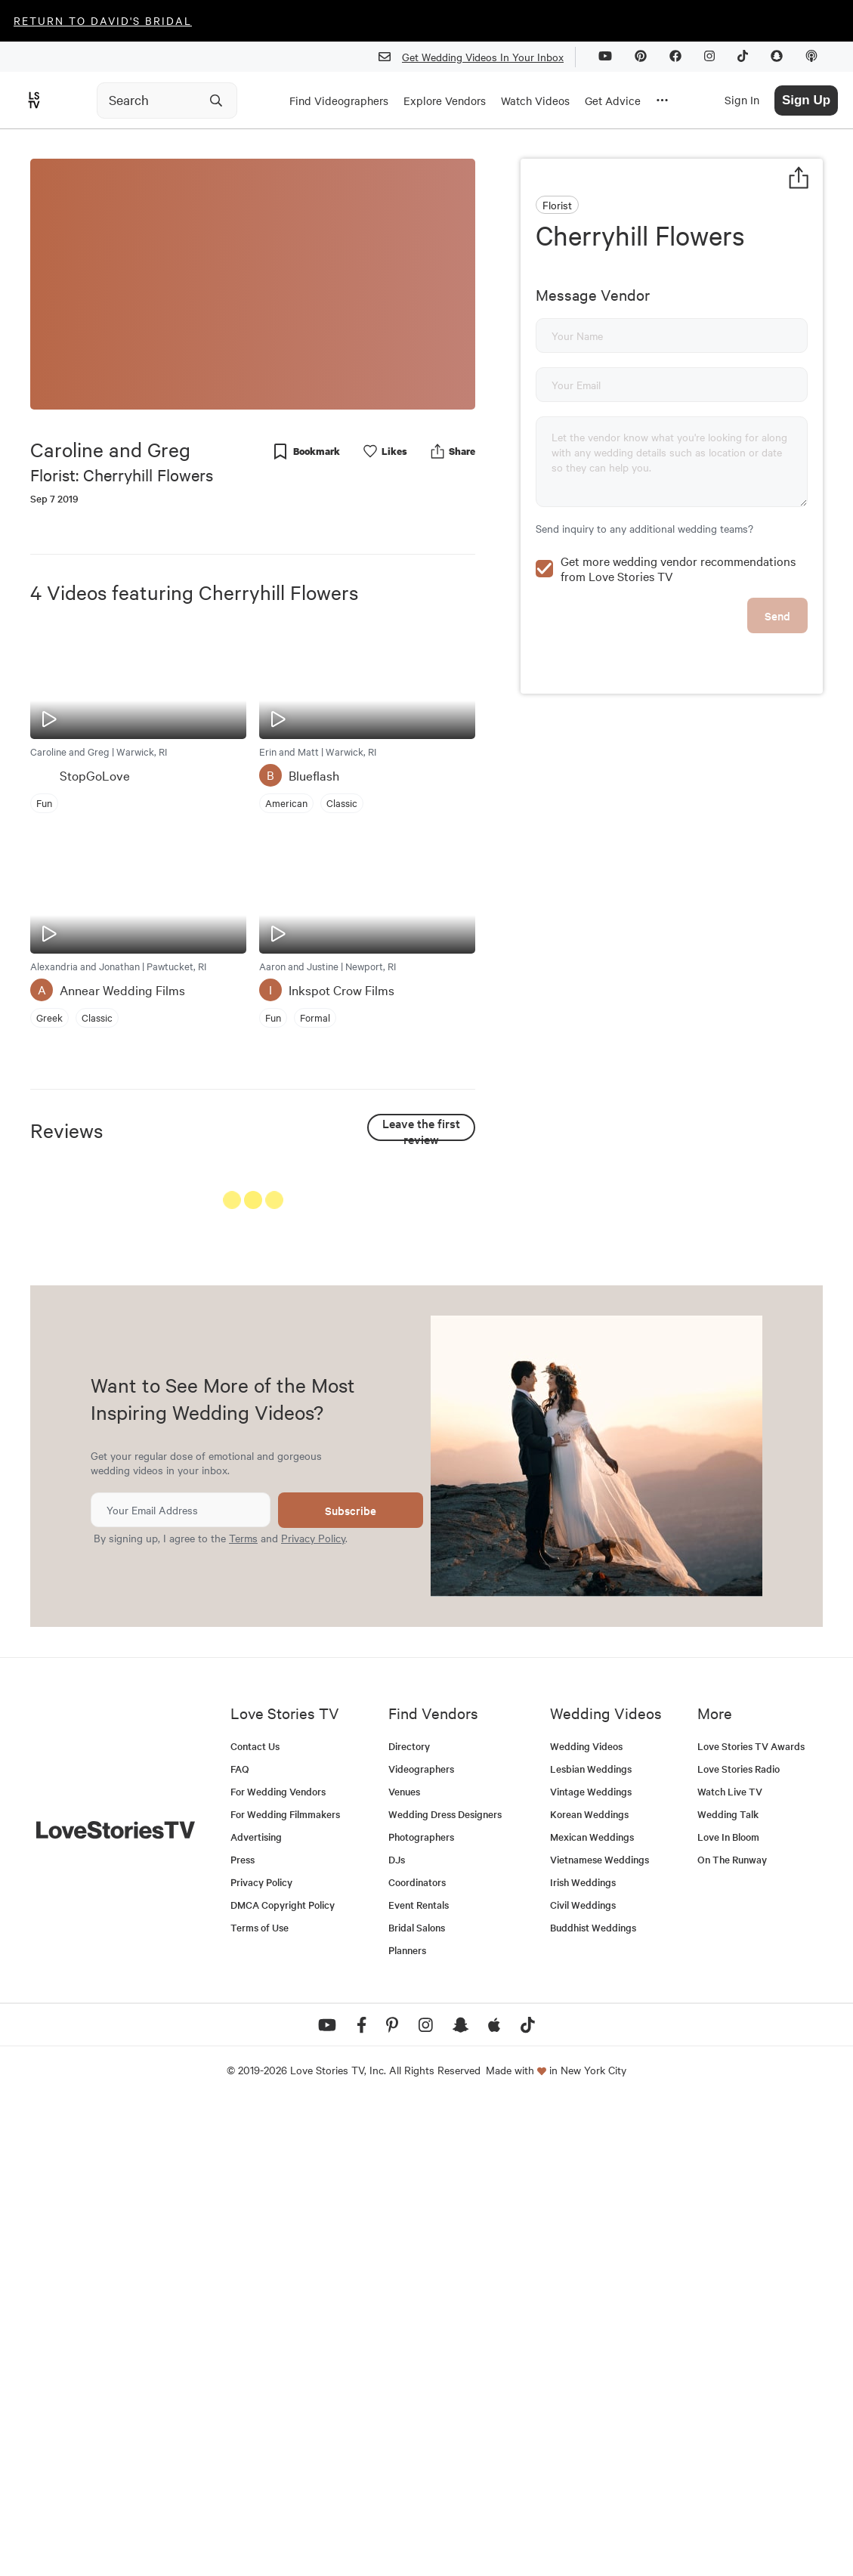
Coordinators (417, 2353)
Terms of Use (259, 2399)
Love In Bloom (728, 2308)
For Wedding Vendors (278, 2263)
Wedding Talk (728, 2285)
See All (418, 1202)
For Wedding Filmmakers (285, 2285)
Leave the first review (421, 1128)
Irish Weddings (583, 2353)
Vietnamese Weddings (599, 2331)
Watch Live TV (729, 2263)
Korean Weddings (589, 2285)
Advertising (256, 2308)
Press (242, 2331)
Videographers (421, 2240)
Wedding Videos (586, 2217)
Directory (409, 2217)
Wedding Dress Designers (445, 2285)
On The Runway (732, 2331)
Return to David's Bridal (103, 20)
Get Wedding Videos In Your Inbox (477, 57)
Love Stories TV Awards (751, 2217)
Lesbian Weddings (591, 2240)
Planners (407, 2421)
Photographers (421, 2308)
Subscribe (350, 1982)
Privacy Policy (313, 2009)
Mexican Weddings (592, 2308)
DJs (396, 2331)
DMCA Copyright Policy (282, 2376)
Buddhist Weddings (593, 2399)
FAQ (239, 2240)
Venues (404, 2263)
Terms (243, 2009)
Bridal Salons (416, 2399)
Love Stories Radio (738, 2240)
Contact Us (255, 2217)
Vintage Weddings (591, 2263)
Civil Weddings (583, 2376)
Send (777, 615)
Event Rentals (418, 2376)
